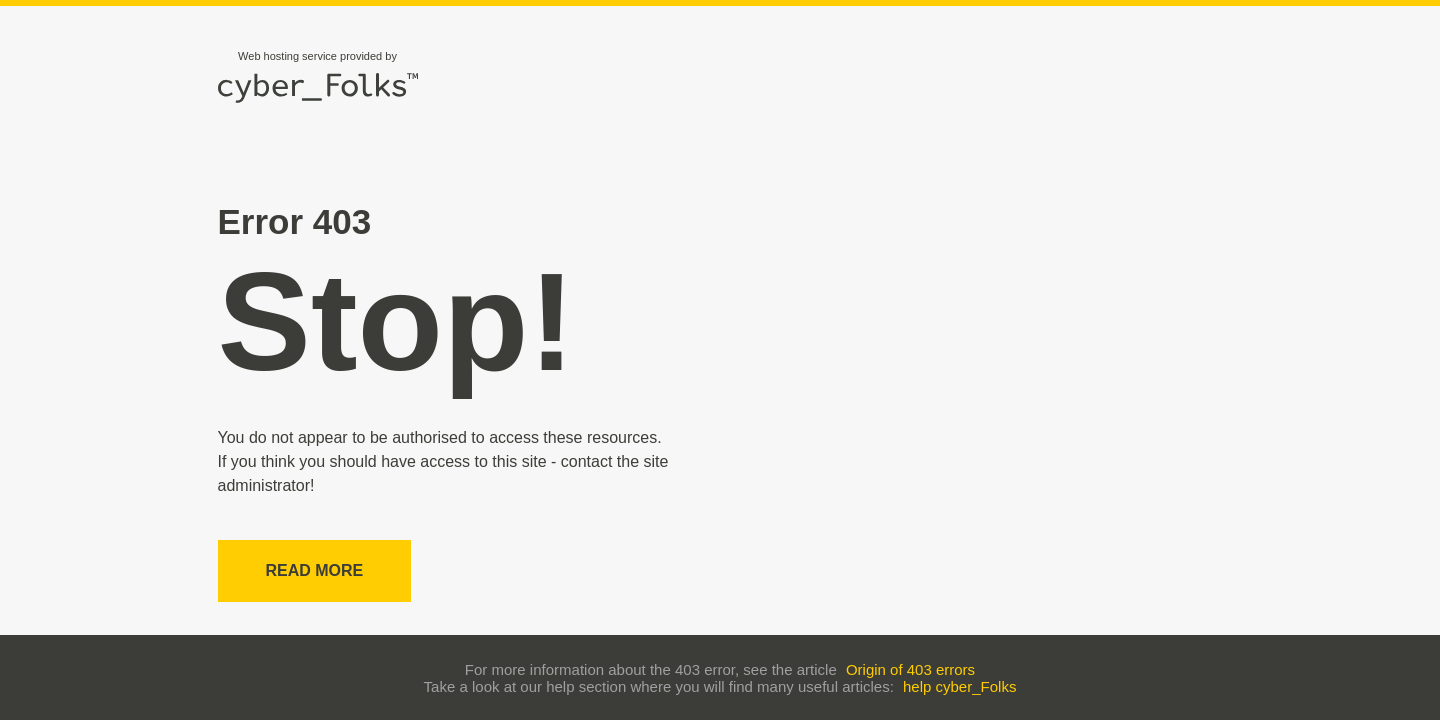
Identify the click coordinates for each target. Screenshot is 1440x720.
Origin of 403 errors (910, 669)
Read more (315, 570)
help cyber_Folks (959, 686)
